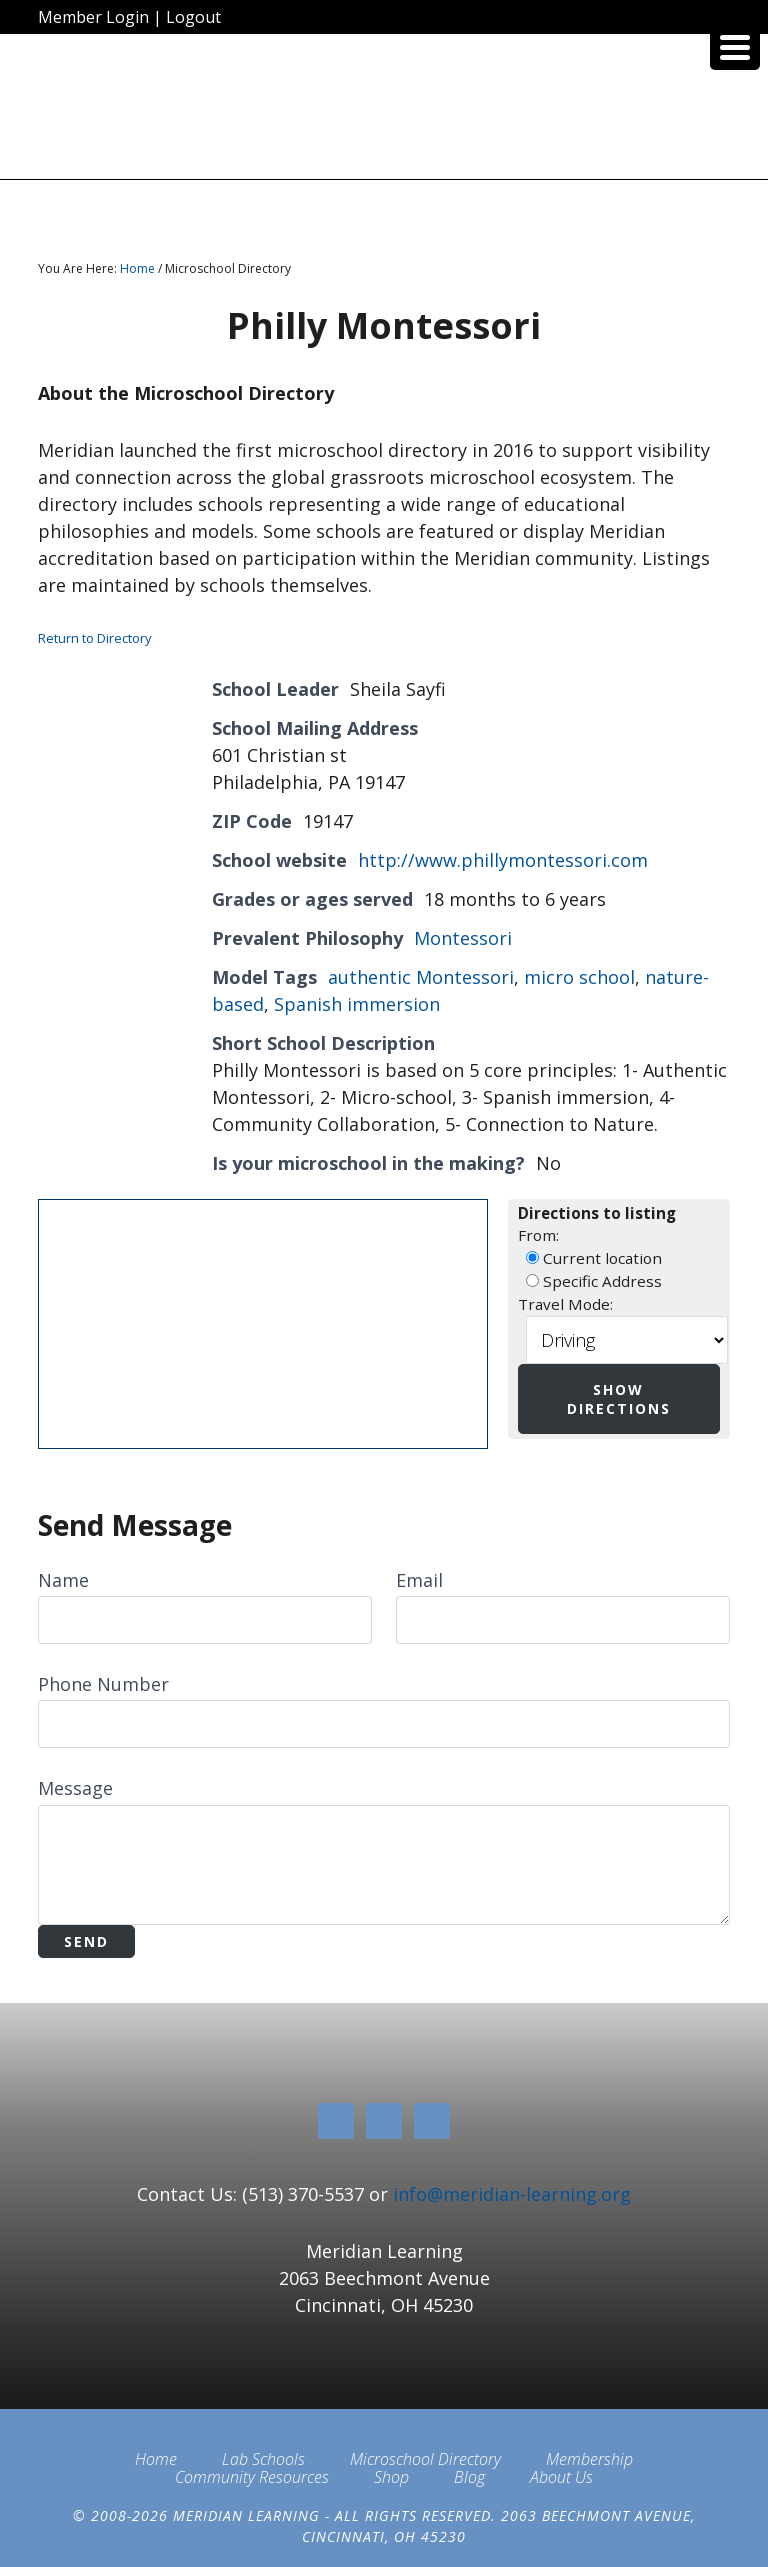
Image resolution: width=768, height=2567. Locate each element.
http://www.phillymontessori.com (503, 860)
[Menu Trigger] (735, 45)
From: (538, 1235)
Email (419, 1580)
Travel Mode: (565, 1304)
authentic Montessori (421, 977)
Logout (193, 17)
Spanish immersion (357, 1004)
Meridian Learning (383, 114)
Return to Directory (95, 638)
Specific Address (594, 1281)
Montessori (463, 938)
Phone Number (103, 1684)
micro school (579, 977)
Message (75, 1788)
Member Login (93, 17)
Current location (594, 1258)
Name (63, 1580)
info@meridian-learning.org (512, 2194)
